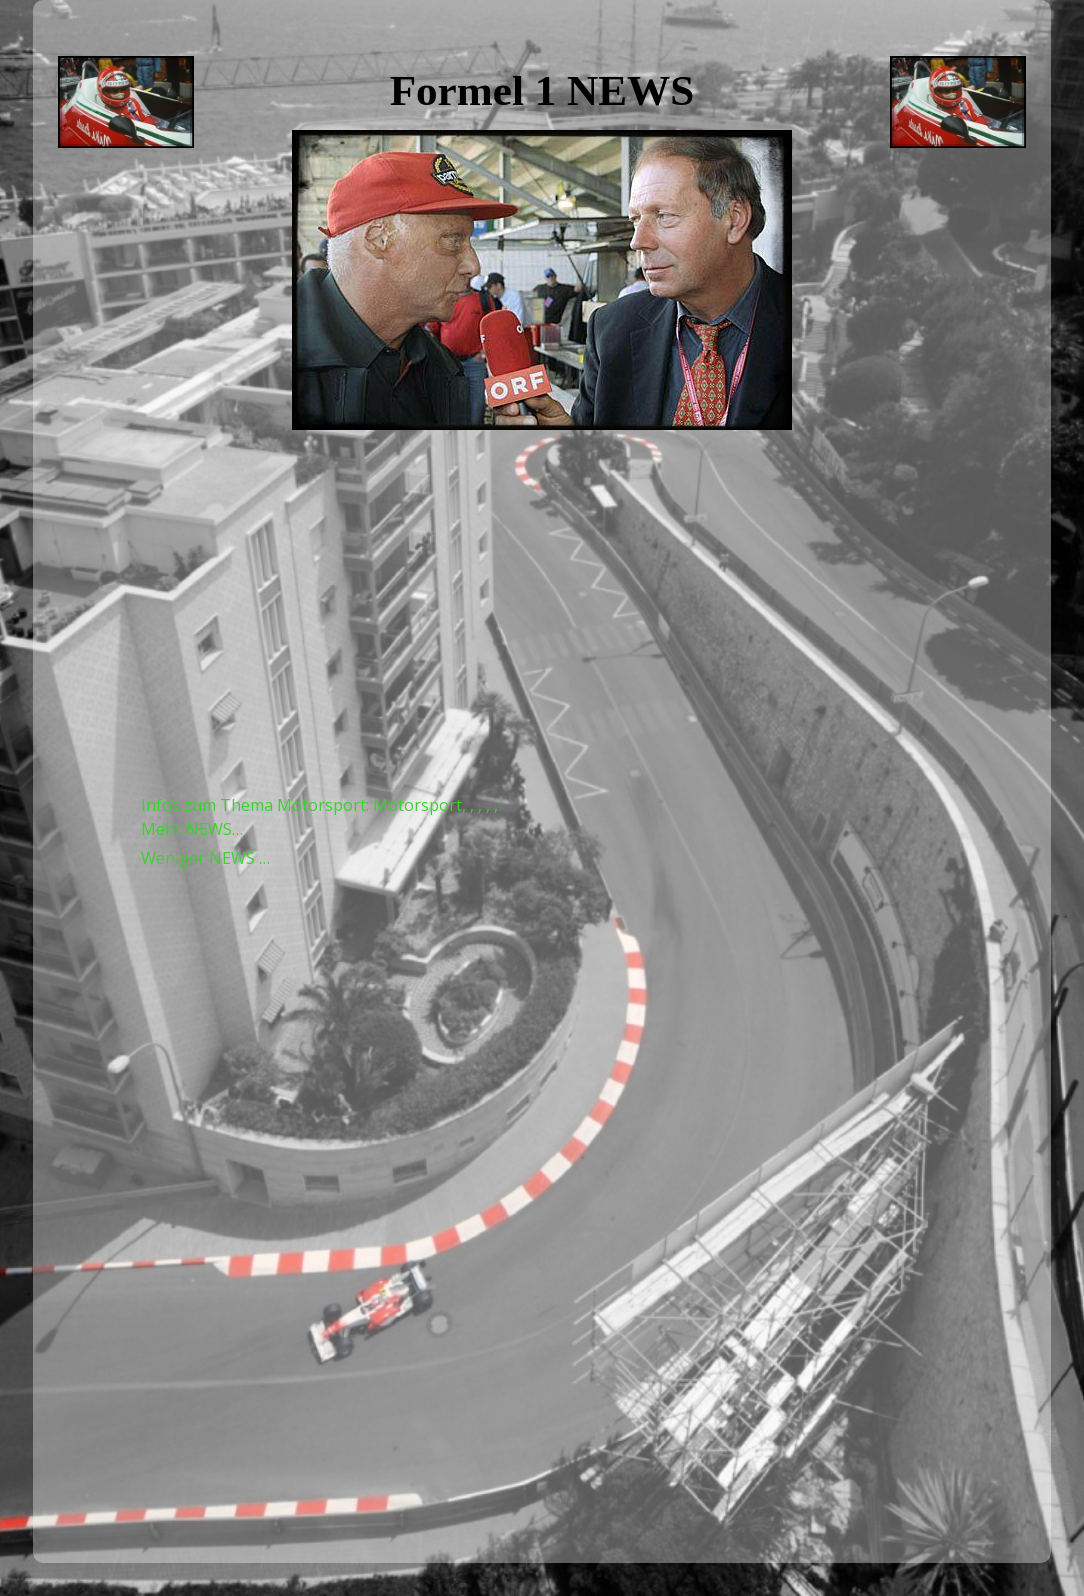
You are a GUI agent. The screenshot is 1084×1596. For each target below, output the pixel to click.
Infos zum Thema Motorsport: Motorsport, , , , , (319, 805)
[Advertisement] (542, 612)
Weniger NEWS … (205, 858)
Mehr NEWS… (192, 829)
